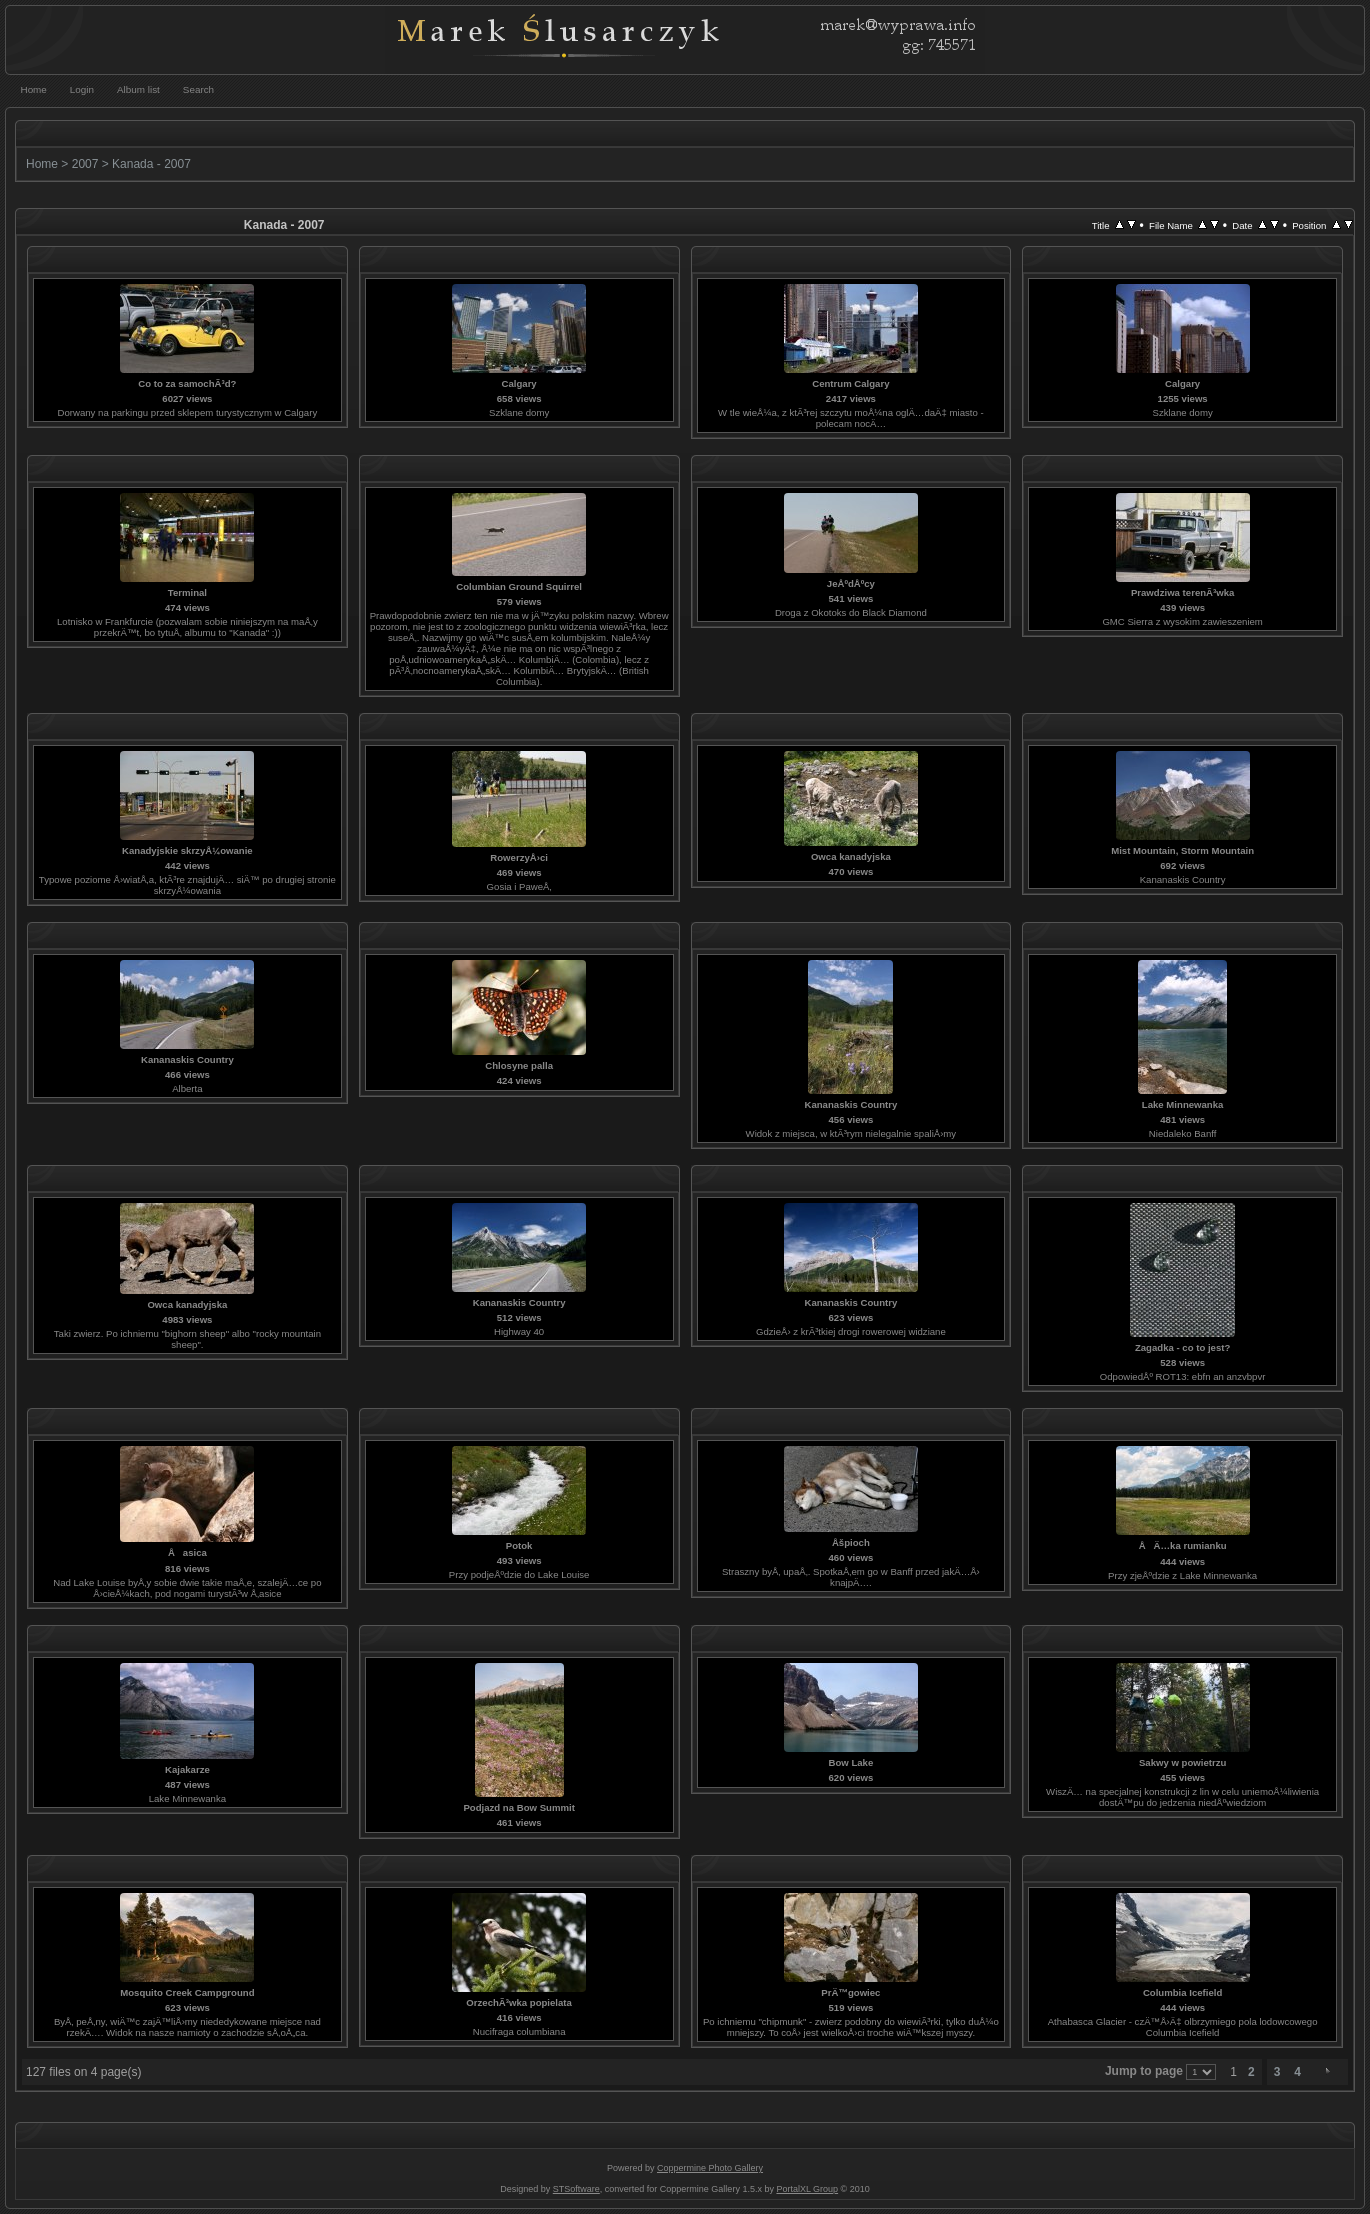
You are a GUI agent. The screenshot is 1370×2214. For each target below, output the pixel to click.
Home (42, 164)
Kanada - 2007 (151, 164)
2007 (85, 164)
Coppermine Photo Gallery (710, 2168)
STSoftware (576, 2189)
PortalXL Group (807, 2189)
